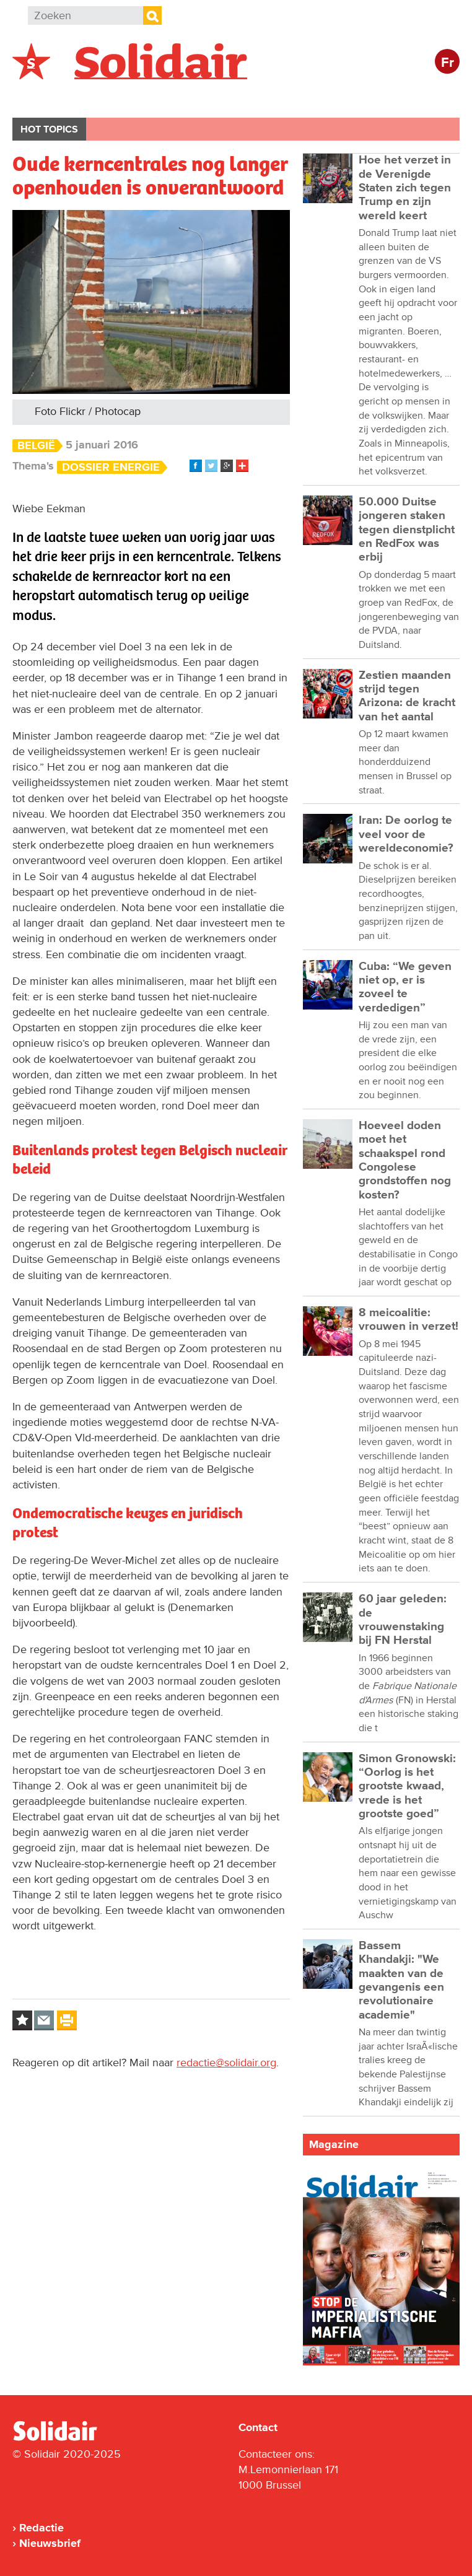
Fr (447, 63)
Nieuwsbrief (50, 2543)
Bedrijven (244, 97)
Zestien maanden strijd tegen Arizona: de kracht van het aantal (407, 696)
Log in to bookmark (22, 2020)
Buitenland (112, 97)
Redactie (41, 2528)
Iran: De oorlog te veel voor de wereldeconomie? (406, 834)
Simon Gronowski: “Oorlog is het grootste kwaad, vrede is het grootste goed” (407, 1786)
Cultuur (314, 97)
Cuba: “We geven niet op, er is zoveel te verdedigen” (405, 987)
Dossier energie (111, 467)
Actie (180, 97)
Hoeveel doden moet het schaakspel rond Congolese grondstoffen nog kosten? (405, 1160)
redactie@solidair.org (226, 2062)
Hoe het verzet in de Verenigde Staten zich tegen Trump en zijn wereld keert (405, 187)
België (42, 97)
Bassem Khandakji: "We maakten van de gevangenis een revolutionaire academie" (401, 1980)
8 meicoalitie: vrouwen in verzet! (408, 1320)
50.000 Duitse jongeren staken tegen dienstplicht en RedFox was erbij (407, 529)
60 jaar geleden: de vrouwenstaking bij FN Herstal (403, 1620)
